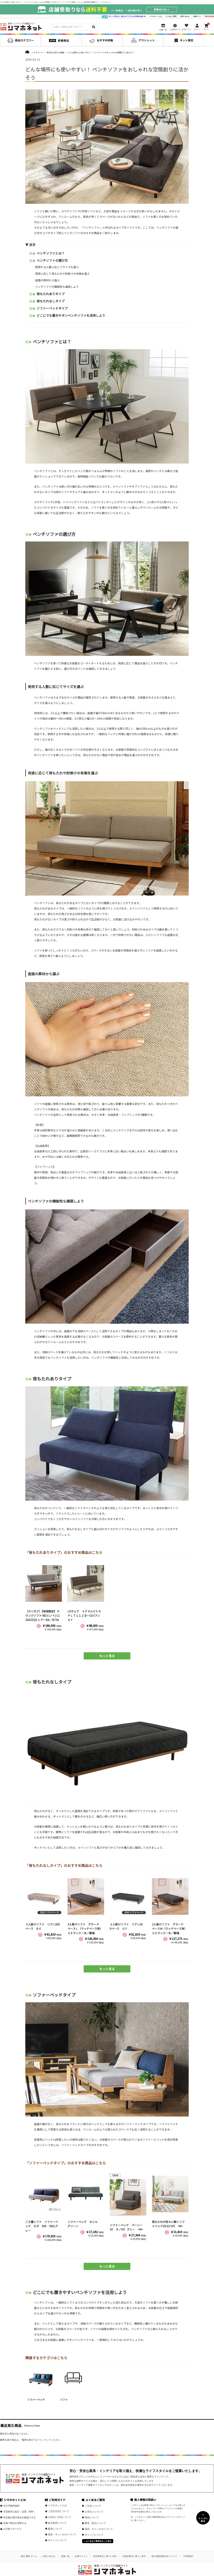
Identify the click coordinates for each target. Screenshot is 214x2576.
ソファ (64, 2399)
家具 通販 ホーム (29, 2556)
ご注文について (93, 2505)
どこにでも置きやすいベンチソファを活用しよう (71, 315)
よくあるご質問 (171, 16)
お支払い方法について (59, 2517)
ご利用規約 (187, 2556)
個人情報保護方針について (164, 2556)
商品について (92, 2517)
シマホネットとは (155, 16)
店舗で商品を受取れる (14, 2523)
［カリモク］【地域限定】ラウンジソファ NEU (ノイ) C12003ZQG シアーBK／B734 (42, 1615)
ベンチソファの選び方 (52, 260)
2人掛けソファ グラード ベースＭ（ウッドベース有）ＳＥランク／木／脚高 (169, 1928)
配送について (55, 2528)
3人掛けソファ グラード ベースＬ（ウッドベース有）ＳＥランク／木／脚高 (85, 1928)
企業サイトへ (81, 2556)
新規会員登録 (209, 16)
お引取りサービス (12, 2529)
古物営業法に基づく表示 (134, 2556)
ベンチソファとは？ (51, 253)
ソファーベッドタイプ (52, 308)
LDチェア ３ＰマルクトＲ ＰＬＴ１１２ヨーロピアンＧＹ (86, 1615)
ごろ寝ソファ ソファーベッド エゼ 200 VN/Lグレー (41, 2226)
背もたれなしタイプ (51, 301)
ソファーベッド (36, 2399)
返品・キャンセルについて (62, 2534)
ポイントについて (57, 2540)
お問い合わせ (184, 16)
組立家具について (57, 2523)
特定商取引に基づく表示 (105, 2556)
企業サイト (197, 16)
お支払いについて (94, 2511)
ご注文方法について (58, 2511)
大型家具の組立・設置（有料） (19, 2511)
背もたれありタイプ (51, 293)
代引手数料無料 (11, 2505)
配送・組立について (95, 2523)
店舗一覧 (65, 2556)
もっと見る (107, 1655)
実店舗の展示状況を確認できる (19, 2517)
